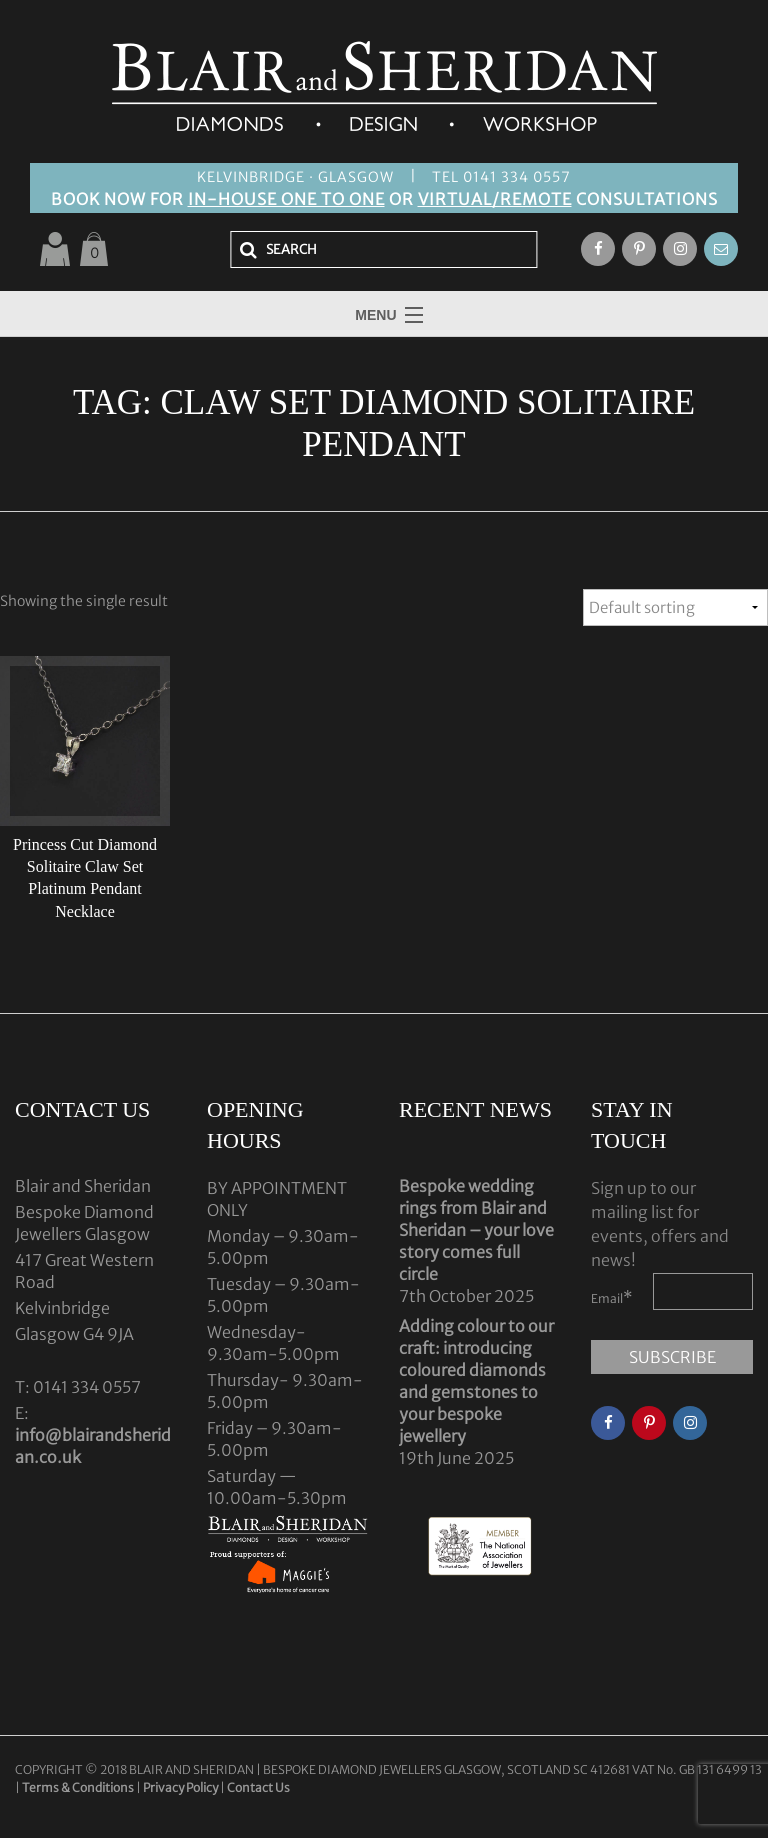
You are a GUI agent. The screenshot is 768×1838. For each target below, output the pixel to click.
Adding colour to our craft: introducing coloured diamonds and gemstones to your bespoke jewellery (476, 1381)
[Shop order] (675, 607)
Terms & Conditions (79, 1787)
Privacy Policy (180, 1787)
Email (612, 1297)
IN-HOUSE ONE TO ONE (286, 199)
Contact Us (258, 1787)
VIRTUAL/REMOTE (495, 199)
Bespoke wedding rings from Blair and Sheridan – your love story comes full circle (476, 1230)
